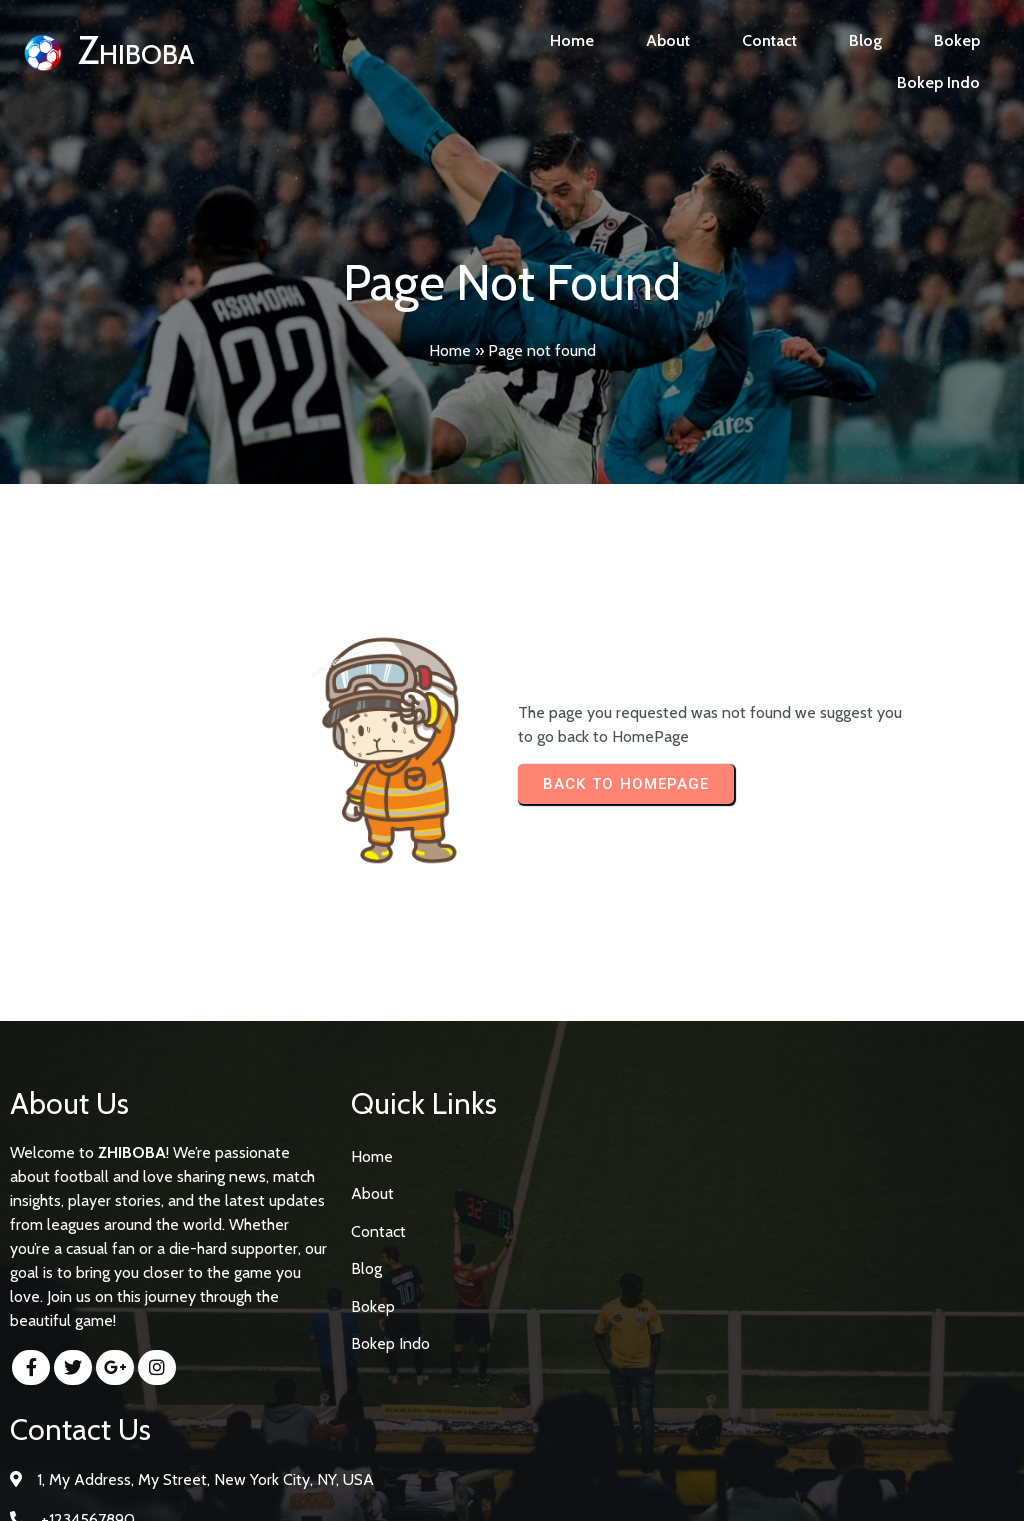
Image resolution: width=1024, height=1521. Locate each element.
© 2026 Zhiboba (512, 1487)
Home (450, 350)
